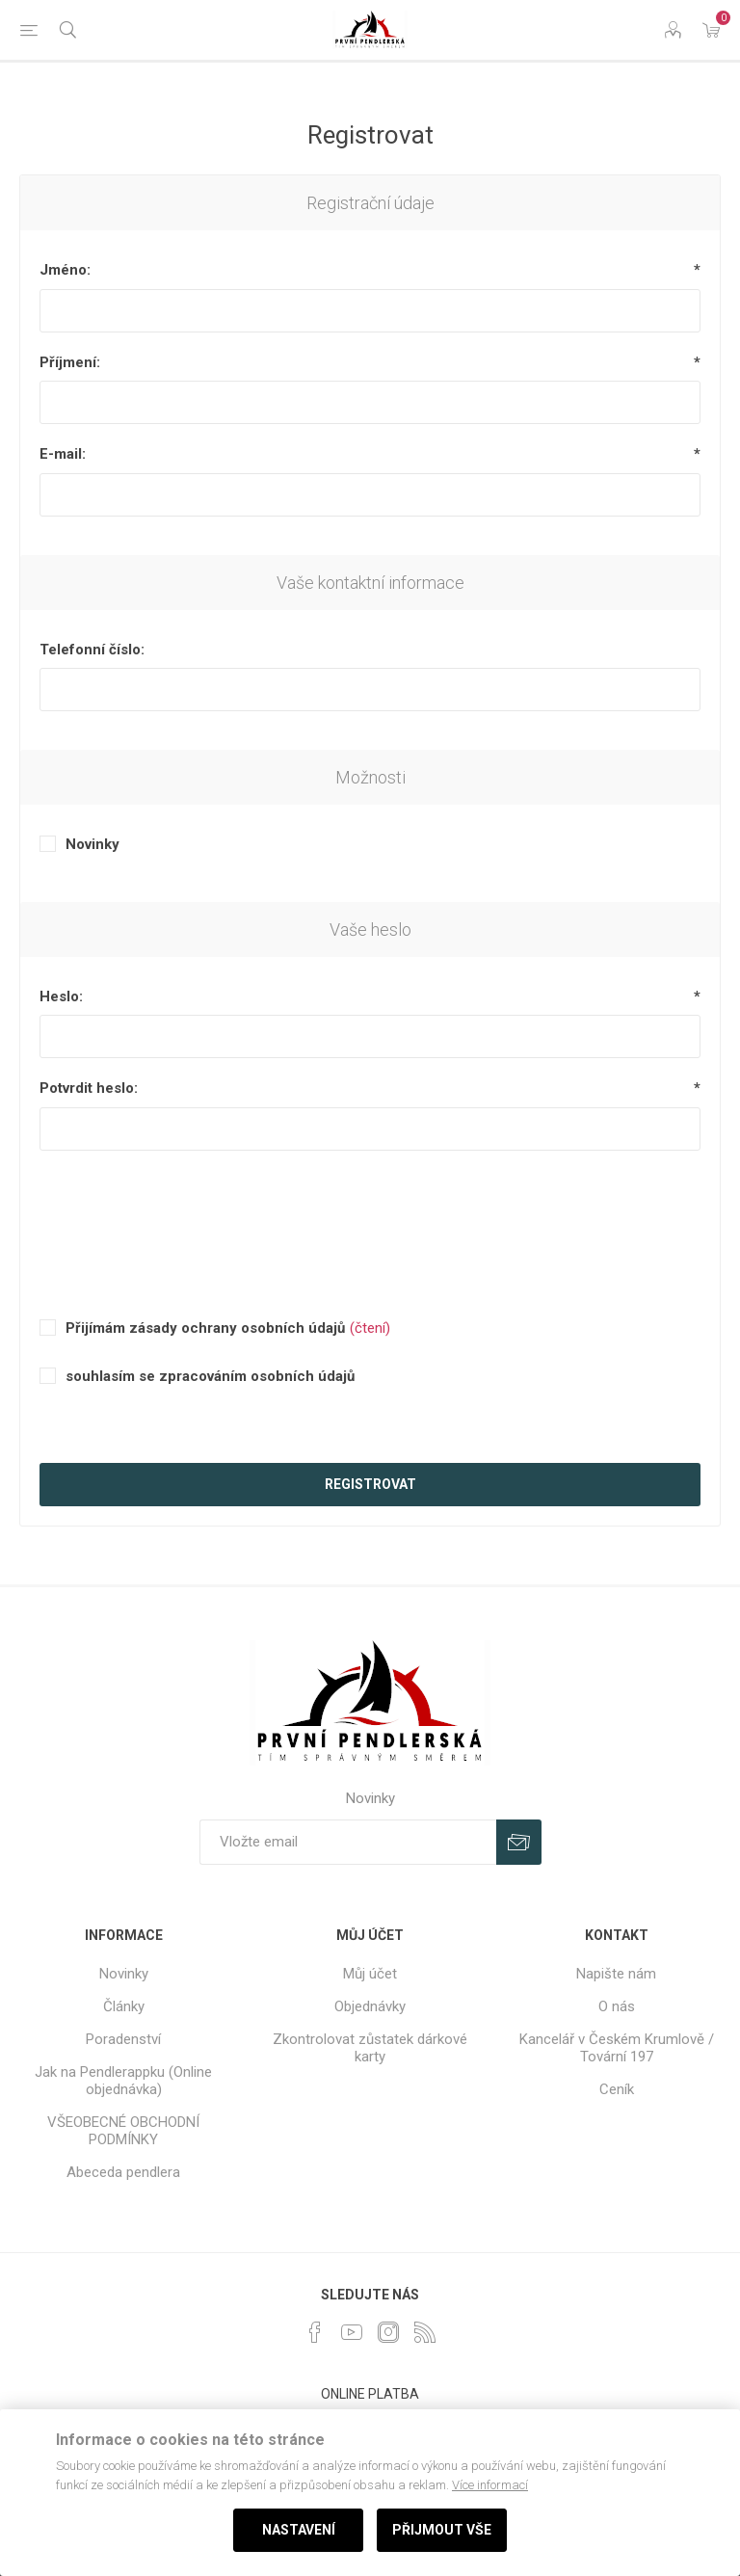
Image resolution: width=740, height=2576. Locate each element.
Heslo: (61, 996)
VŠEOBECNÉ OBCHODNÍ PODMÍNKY (123, 2130)
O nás (616, 2006)
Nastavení (298, 2529)
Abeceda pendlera (123, 2172)
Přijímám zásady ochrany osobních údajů (205, 1328)
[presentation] (370, 1212)
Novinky (92, 844)
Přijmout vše (441, 2529)
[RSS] (425, 2332)
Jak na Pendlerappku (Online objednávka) (123, 2080)
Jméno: (65, 270)
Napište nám (616, 1973)
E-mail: (63, 454)
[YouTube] (351, 2332)
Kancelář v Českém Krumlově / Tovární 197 (616, 2048)
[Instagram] (388, 2332)
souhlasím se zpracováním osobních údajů (210, 1376)
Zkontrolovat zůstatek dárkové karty (370, 2048)
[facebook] (315, 2332)
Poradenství (123, 2039)
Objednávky (370, 2006)
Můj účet (370, 1973)
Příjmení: (70, 362)
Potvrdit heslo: (89, 1088)
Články (124, 2006)
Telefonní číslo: (92, 649)
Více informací (490, 2485)
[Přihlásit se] (347, 1842)
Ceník (616, 2089)
